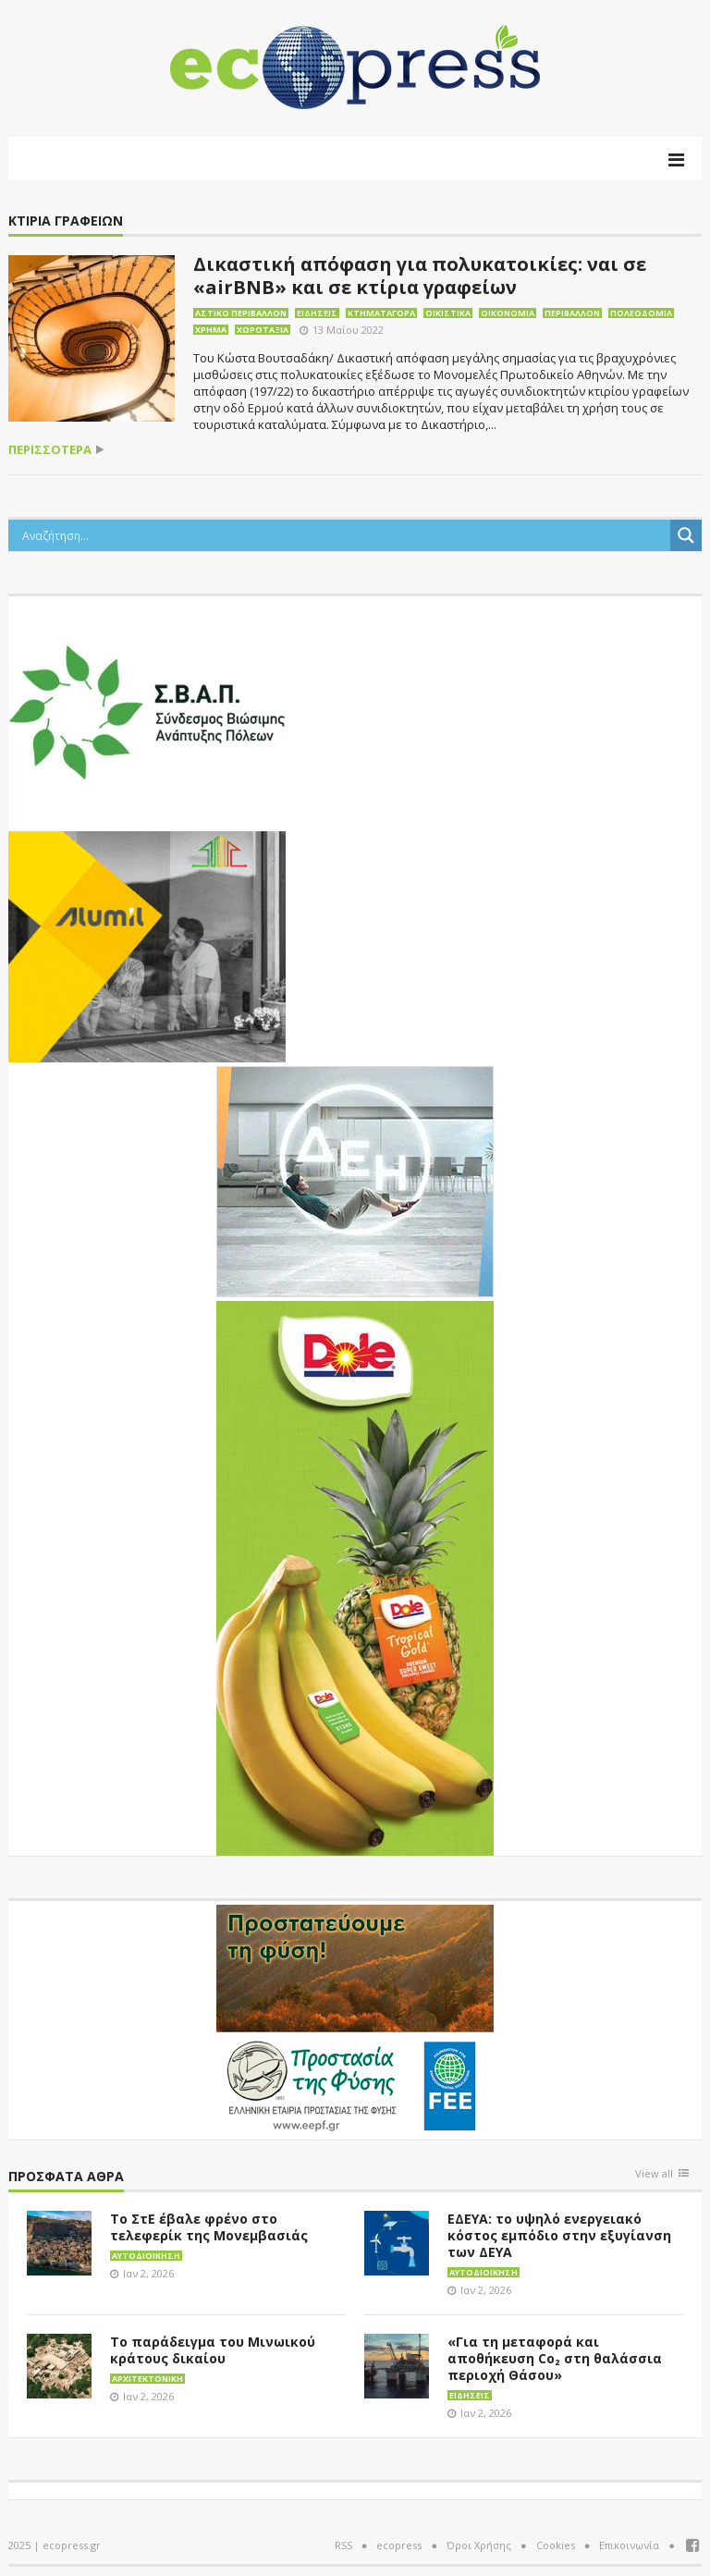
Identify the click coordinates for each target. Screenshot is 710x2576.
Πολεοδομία (641, 313)
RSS (343, 2545)
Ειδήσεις (317, 313)
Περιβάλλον (572, 313)
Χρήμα (210, 330)
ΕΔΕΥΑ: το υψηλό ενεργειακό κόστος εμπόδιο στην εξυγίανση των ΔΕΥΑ (559, 2235)
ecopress (399, 2545)
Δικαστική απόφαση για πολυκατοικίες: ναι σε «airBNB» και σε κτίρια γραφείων (419, 275)
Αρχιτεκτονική (147, 2379)
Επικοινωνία (629, 2545)
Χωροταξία (262, 330)
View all (654, 2174)
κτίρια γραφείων (65, 221)
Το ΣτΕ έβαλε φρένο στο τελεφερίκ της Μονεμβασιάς (209, 2227)
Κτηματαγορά (381, 313)
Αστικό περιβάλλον (241, 313)
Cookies (555, 2545)
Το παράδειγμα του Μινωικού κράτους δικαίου (212, 2350)
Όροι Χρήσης (479, 2545)
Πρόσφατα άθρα (66, 2177)
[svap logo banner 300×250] (147, 710)
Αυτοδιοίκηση (146, 2256)
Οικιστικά (448, 313)
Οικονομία (507, 313)
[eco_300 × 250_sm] (147, 945)
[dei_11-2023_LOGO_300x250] (355, 1179)
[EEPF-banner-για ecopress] (355, 2018)
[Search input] (344, 535)
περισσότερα (50, 450)
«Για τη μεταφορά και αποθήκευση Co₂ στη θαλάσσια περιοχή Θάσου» (554, 2358)
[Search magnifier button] (686, 535)
